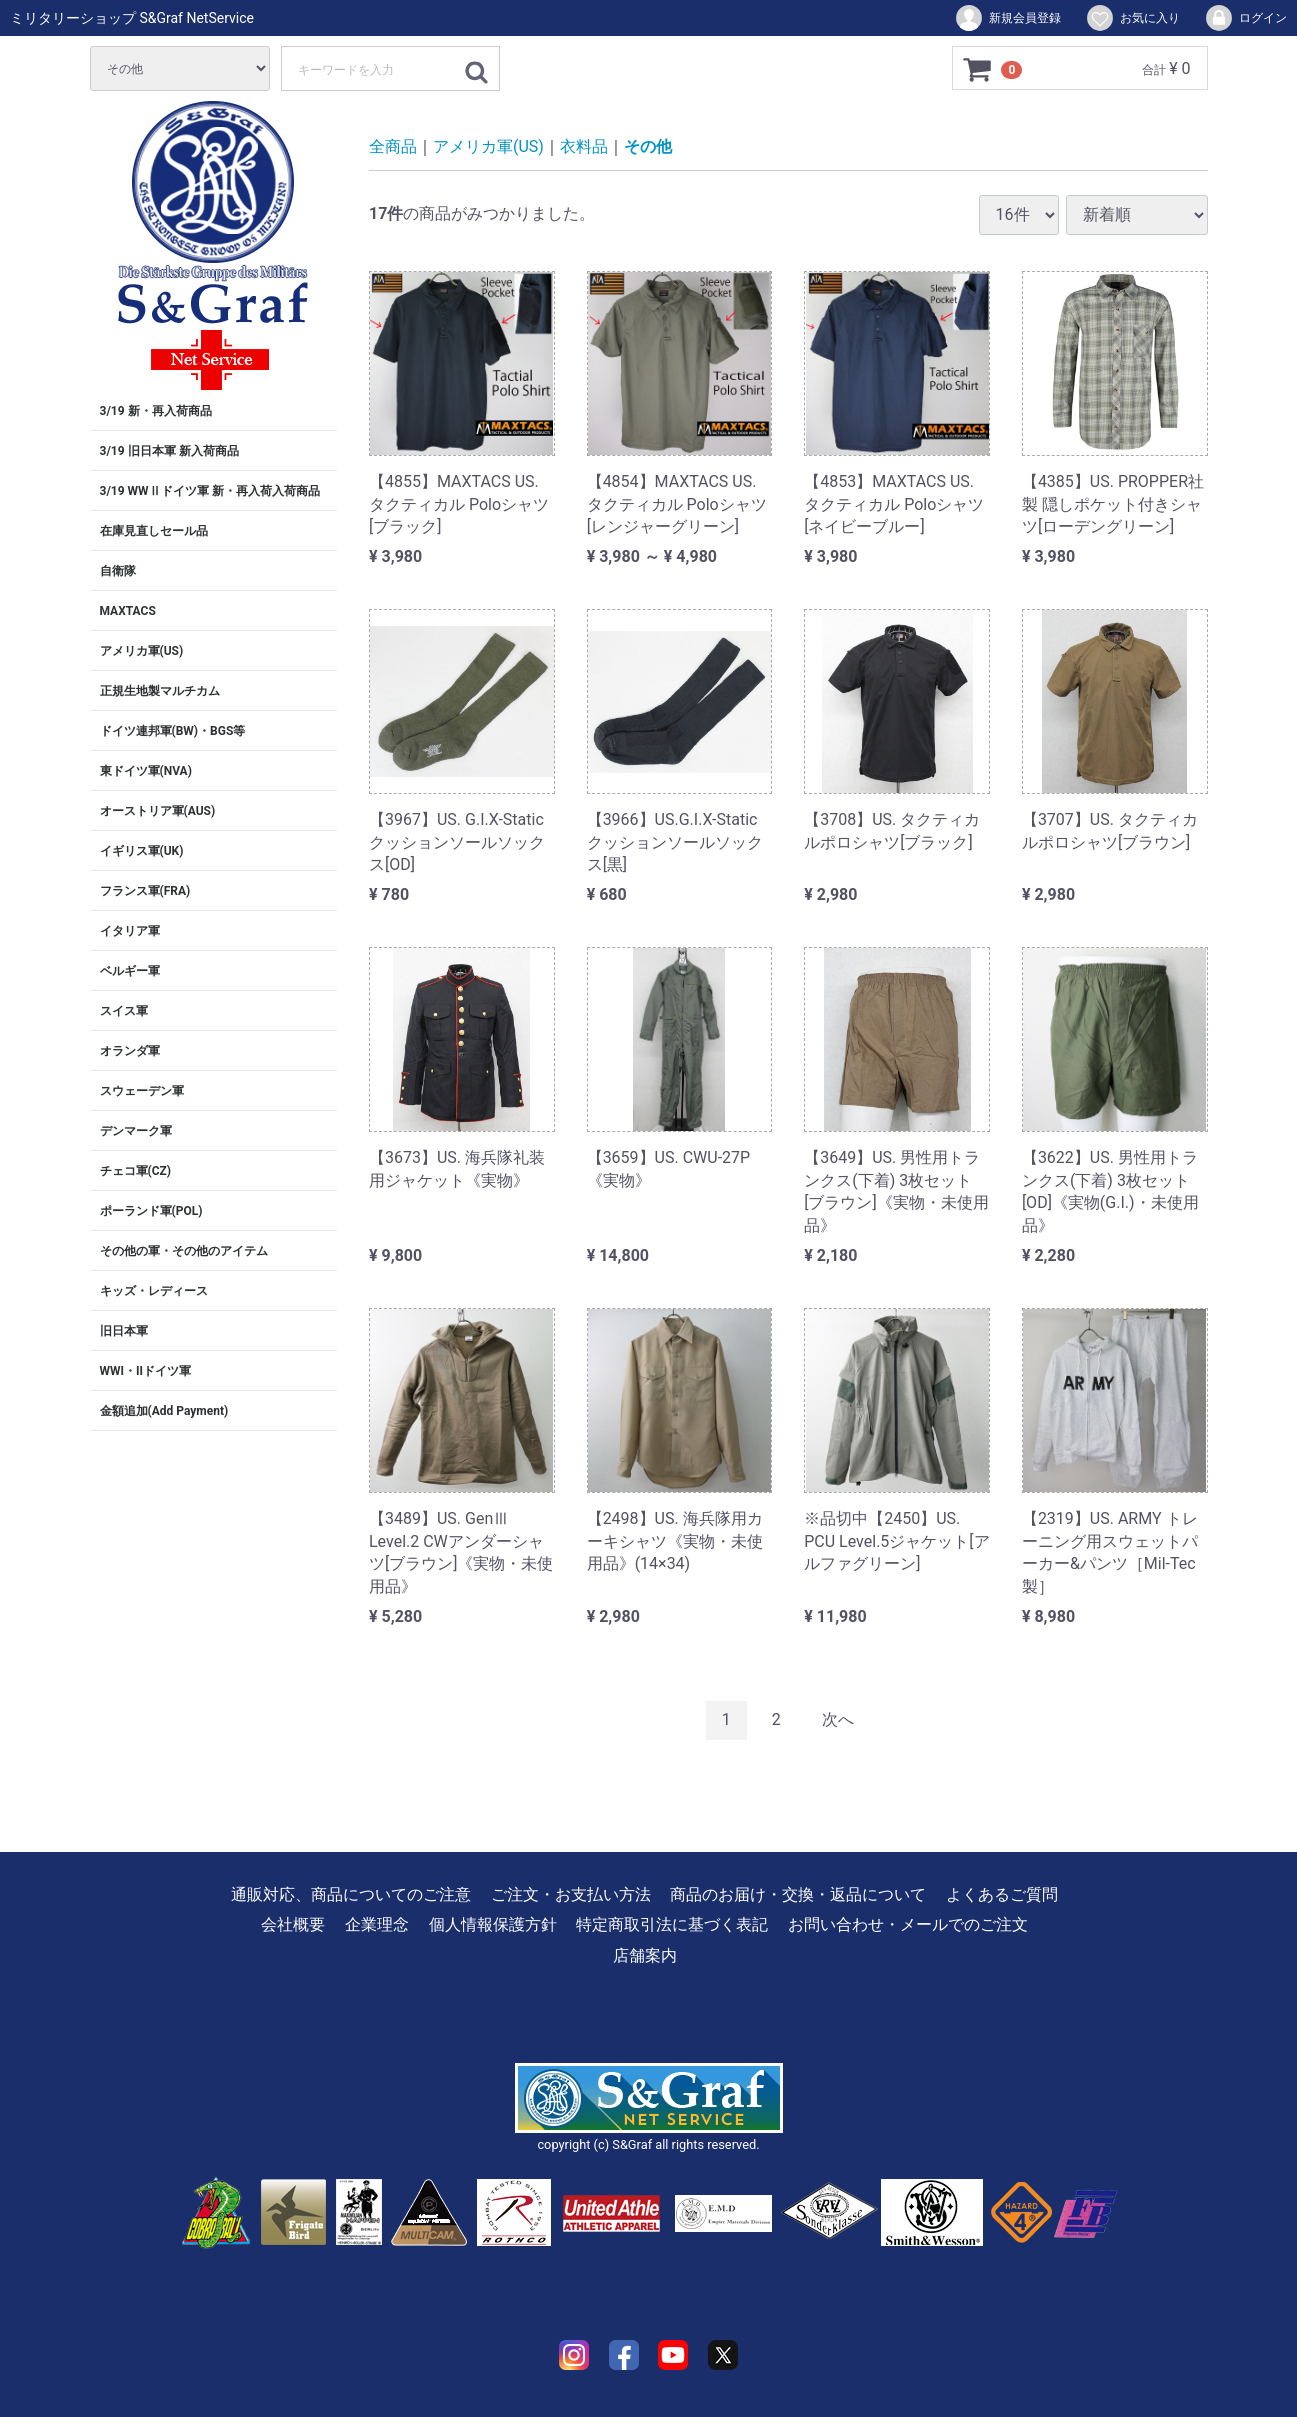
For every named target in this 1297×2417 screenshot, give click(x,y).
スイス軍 (124, 1011)
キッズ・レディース (154, 1291)
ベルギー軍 (130, 971)
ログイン (1245, 18)
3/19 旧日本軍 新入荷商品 (169, 451)
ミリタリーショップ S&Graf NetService (132, 18)
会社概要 (293, 1924)
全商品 (393, 146)
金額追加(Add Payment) (164, 1411)
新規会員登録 (1007, 18)
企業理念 (377, 1924)
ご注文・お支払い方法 (571, 1894)
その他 (648, 146)
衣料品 (584, 146)
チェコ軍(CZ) (136, 1171)
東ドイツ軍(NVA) (146, 771)
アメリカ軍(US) (142, 651)
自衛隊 (118, 571)
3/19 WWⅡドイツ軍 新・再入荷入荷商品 (210, 491)
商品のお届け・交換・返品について (798, 1894)
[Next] (838, 1720)
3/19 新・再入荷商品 (156, 411)
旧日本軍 (124, 1331)
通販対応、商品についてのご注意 (351, 1894)
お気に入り (1132, 18)
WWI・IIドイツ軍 (146, 1371)
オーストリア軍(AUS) (158, 811)
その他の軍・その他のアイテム (184, 1251)
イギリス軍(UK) (142, 851)
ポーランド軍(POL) (151, 1211)
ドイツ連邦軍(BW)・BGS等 (173, 731)
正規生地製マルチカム (160, 691)
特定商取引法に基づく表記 (672, 1924)
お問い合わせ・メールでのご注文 (908, 1924)
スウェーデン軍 (142, 1091)
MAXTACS (128, 611)
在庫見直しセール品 (154, 531)
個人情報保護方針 (493, 1924)
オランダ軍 (130, 1051)
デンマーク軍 (136, 1131)
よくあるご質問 (1002, 1894)
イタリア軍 (130, 931)
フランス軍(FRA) (145, 891)
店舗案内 (645, 1954)
